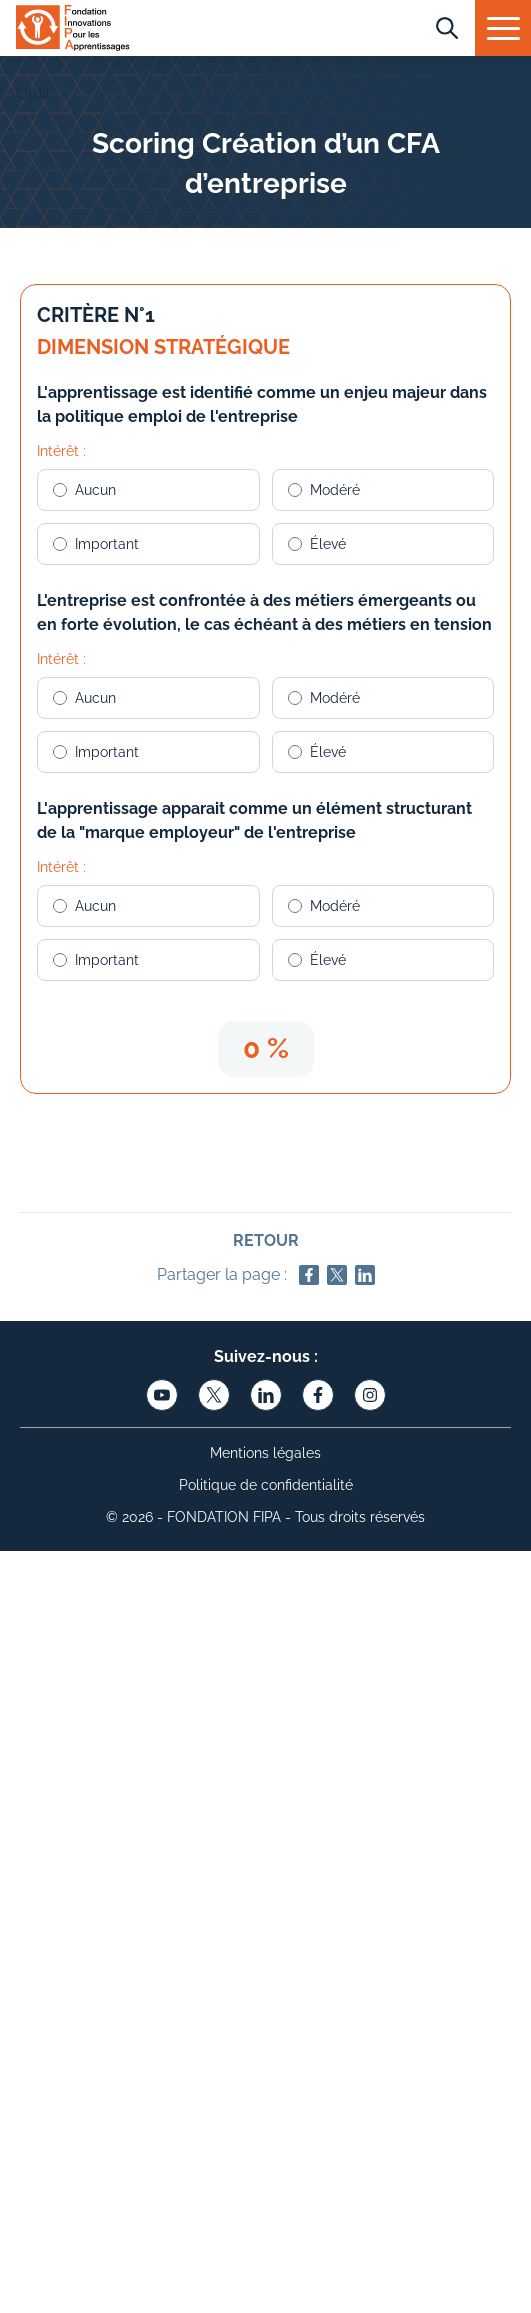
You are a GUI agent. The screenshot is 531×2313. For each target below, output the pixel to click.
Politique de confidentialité (266, 1485)
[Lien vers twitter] (214, 1395)
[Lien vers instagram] (370, 1395)
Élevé (317, 544)
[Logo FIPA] (73, 32)
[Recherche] (447, 28)
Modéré (324, 490)
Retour (266, 1240)
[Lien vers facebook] (318, 1395)
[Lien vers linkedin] (266, 1395)
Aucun (84, 490)
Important (96, 544)
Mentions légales (265, 1453)
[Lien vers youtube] (162, 1395)
